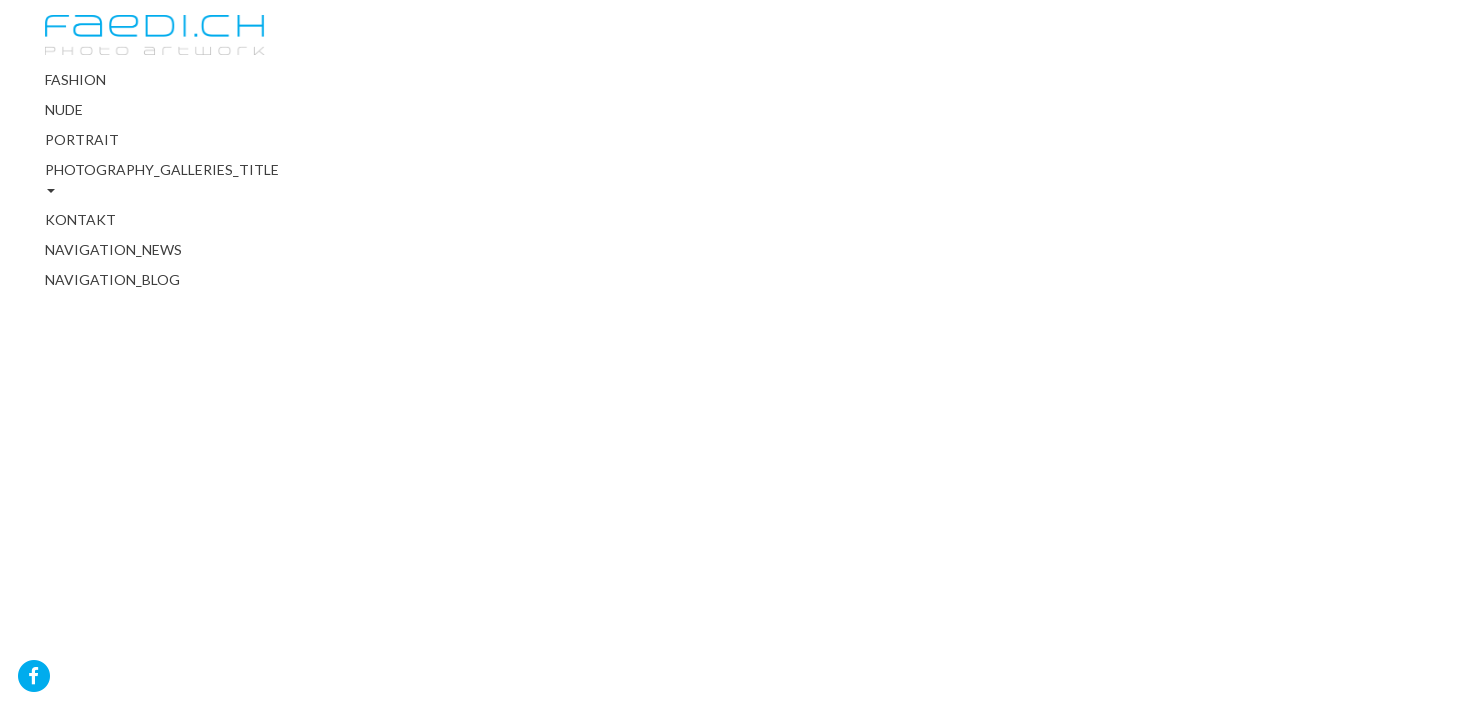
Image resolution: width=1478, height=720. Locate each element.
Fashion (75, 79)
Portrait (82, 139)
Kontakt (80, 219)
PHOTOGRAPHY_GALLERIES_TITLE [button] (155, 177)
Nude (64, 109)
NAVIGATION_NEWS (113, 249)
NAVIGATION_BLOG (112, 279)
